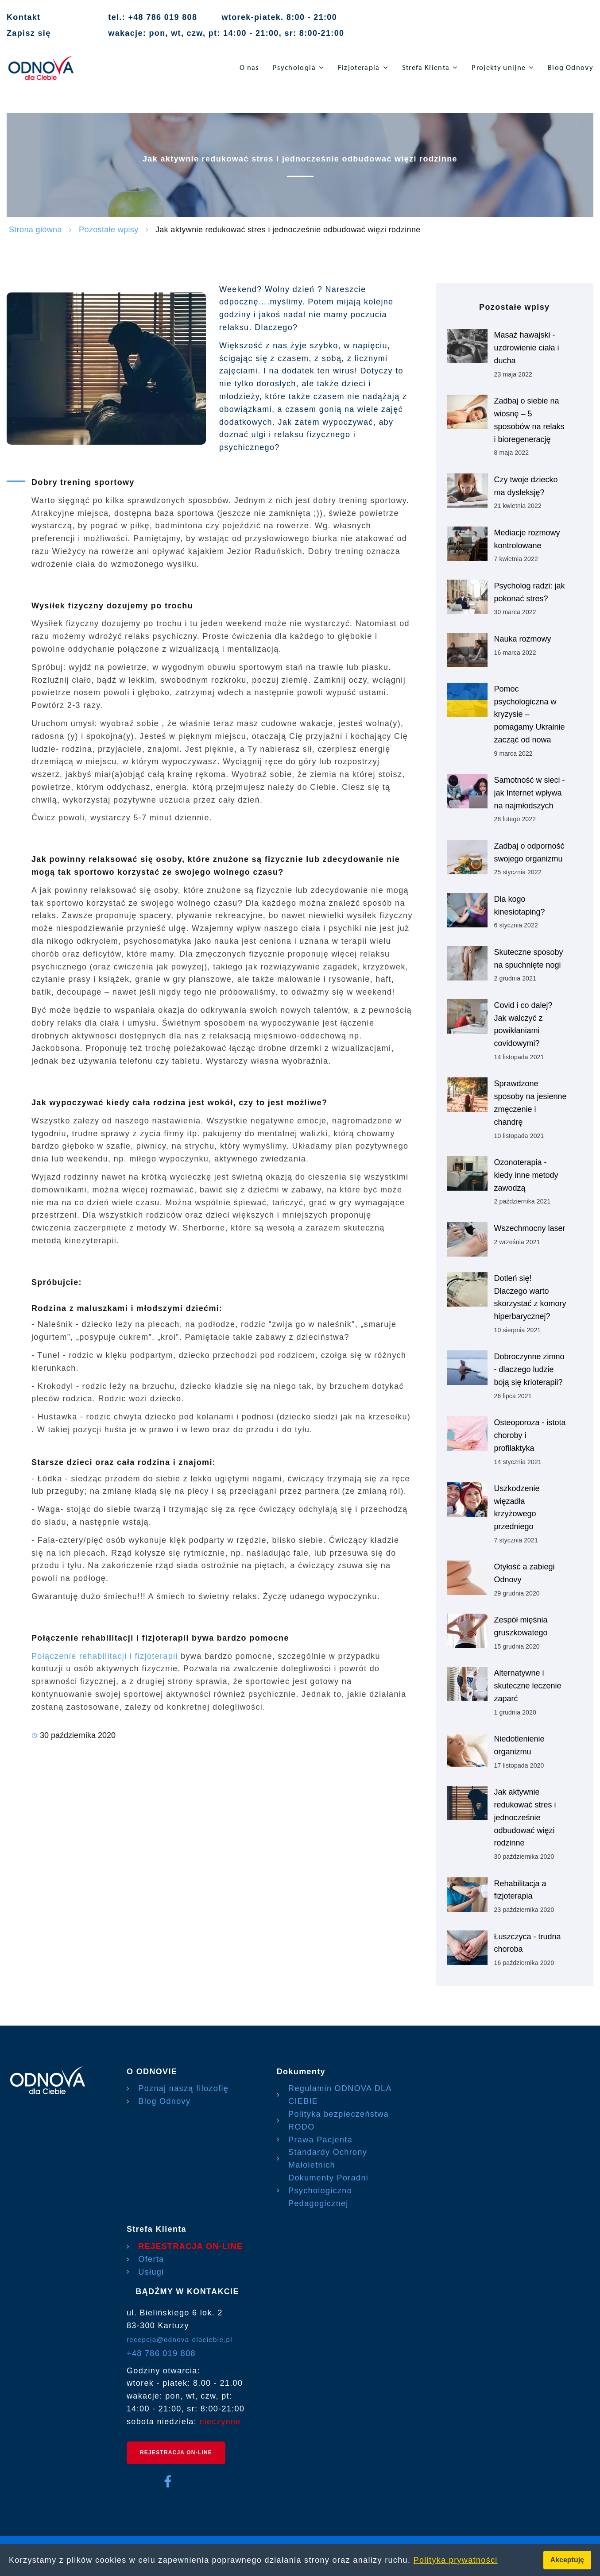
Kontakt (23, 17)
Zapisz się (29, 33)
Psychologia (294, 67)
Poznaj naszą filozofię (183, 2088)
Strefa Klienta (426, 67)
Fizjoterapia (359, 67)
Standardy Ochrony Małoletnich (327, 2158)
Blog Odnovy (570, 67)
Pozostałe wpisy (108, 229)
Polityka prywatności (456, 2560)
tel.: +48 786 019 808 (152, 17)
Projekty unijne (499, 67)
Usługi (151, 2272)
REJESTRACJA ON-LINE (190, 2246)
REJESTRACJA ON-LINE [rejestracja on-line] (176, 2452)
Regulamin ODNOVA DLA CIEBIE (339, 2095)
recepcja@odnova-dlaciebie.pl (179, 2339)
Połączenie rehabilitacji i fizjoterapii (104, 1656)
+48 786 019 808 (161, 2353)
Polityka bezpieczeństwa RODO (338, 2120)
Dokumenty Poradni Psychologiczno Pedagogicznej (328, 2190)
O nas (249, 67)
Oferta (151, 2259)
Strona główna (35, 229)
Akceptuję (567, 2560)
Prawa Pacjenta (320, 2139)
